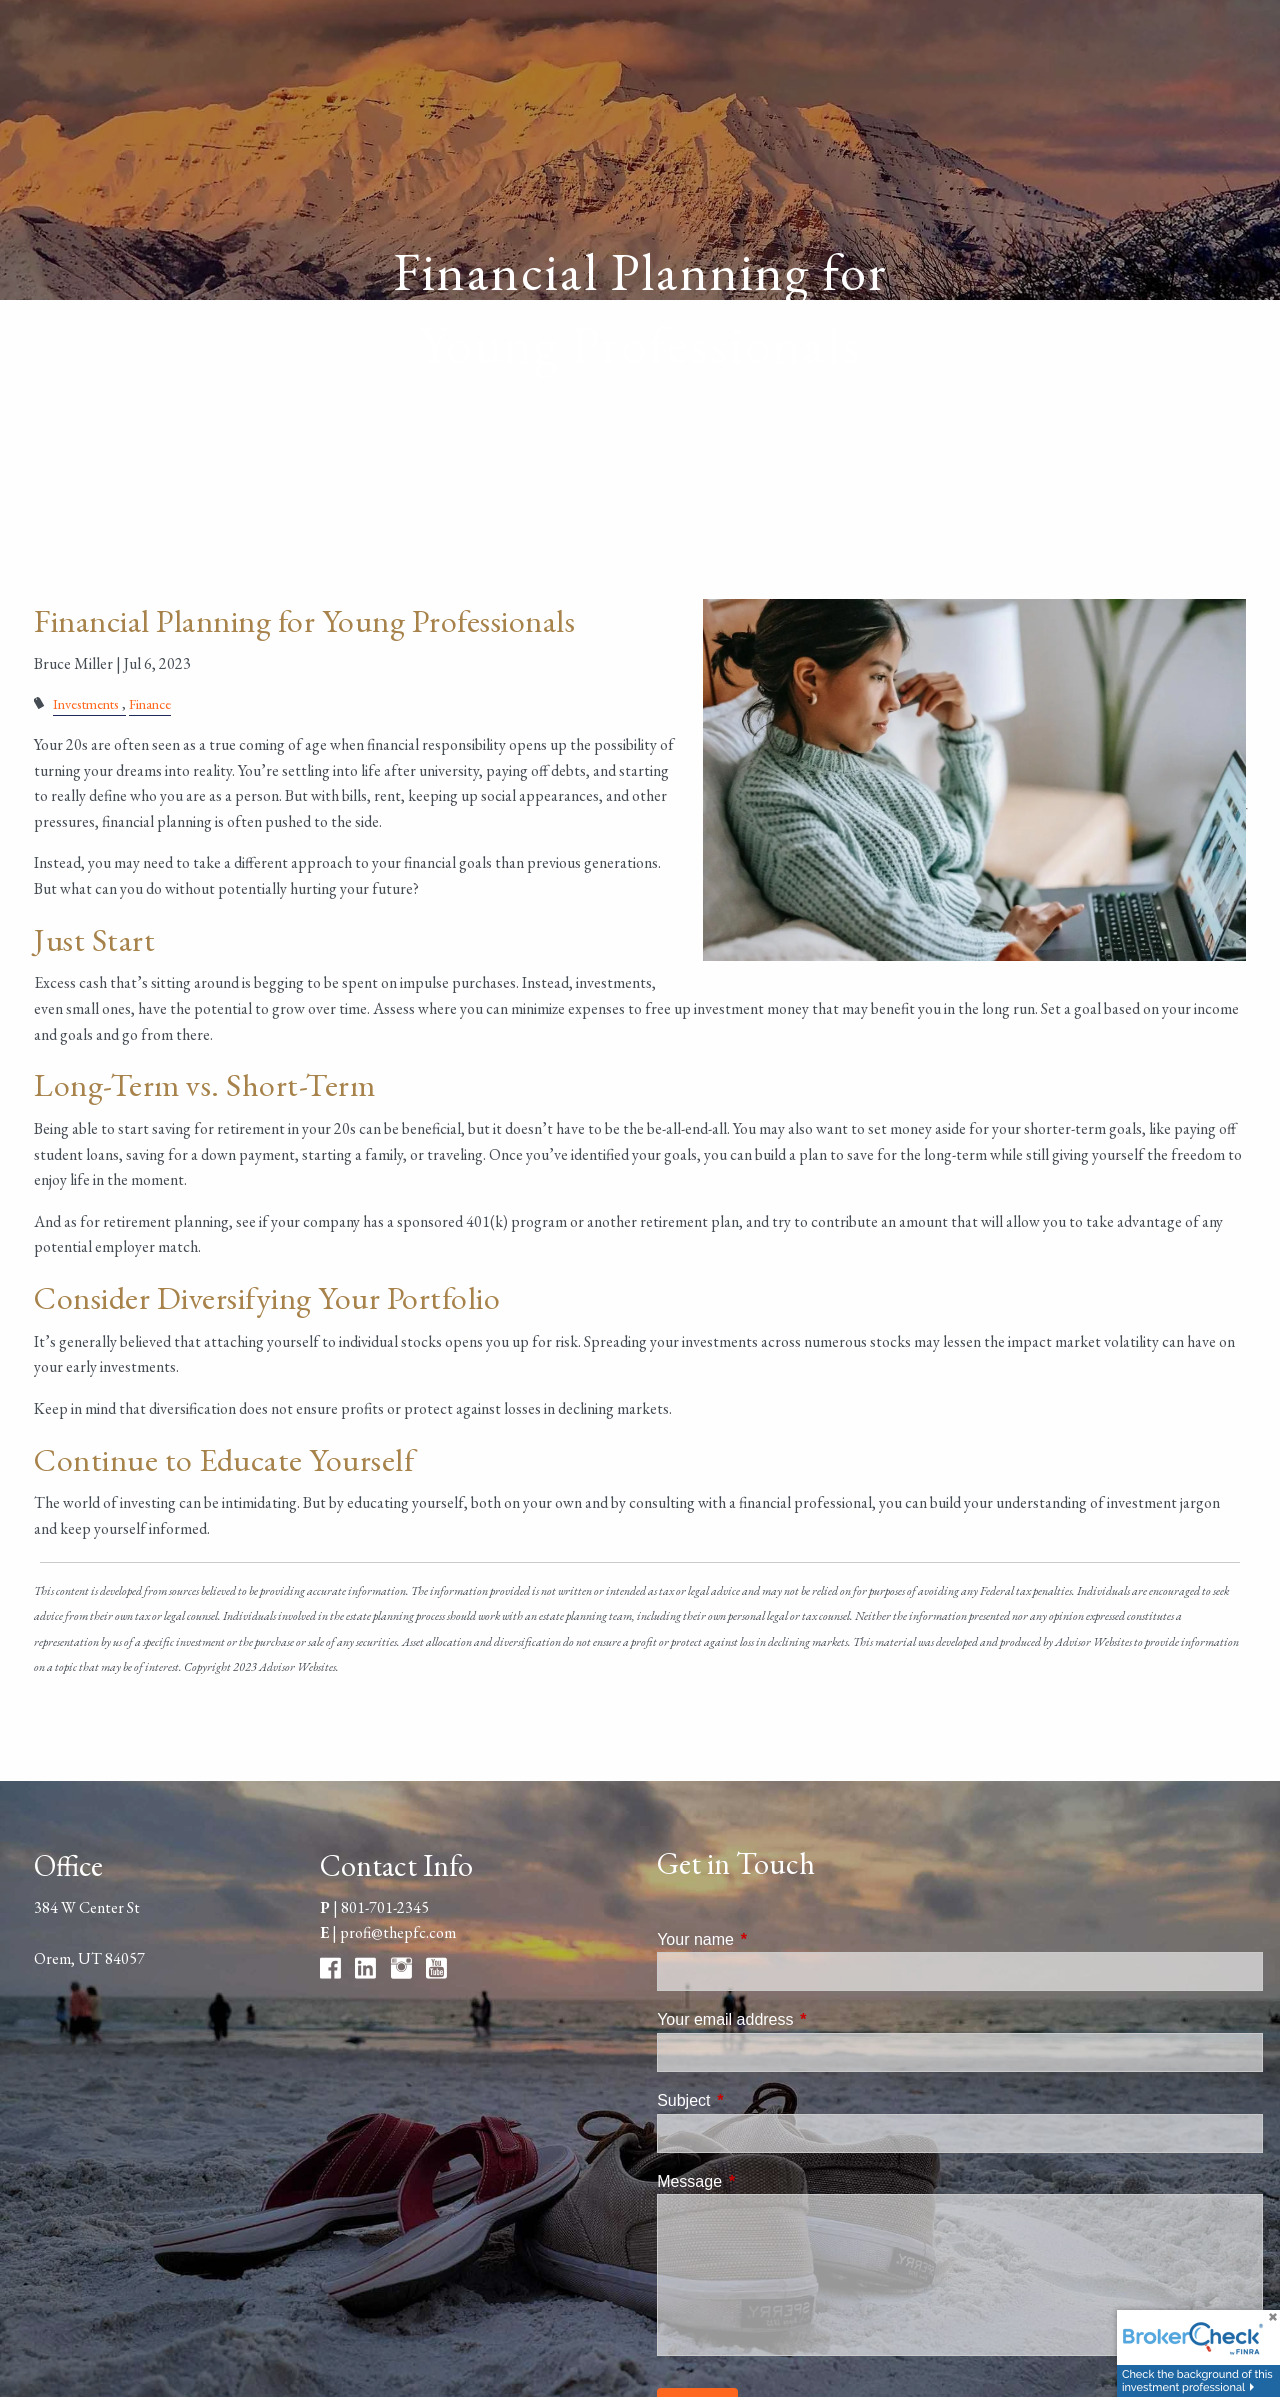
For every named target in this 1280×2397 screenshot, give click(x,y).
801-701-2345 (385, 1907)
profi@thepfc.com (398, 1932)
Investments (86, 703)
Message (765, 2181)
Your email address (801, 2019)
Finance (150, 703)
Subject (759, 2100)
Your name (771, 1939)
